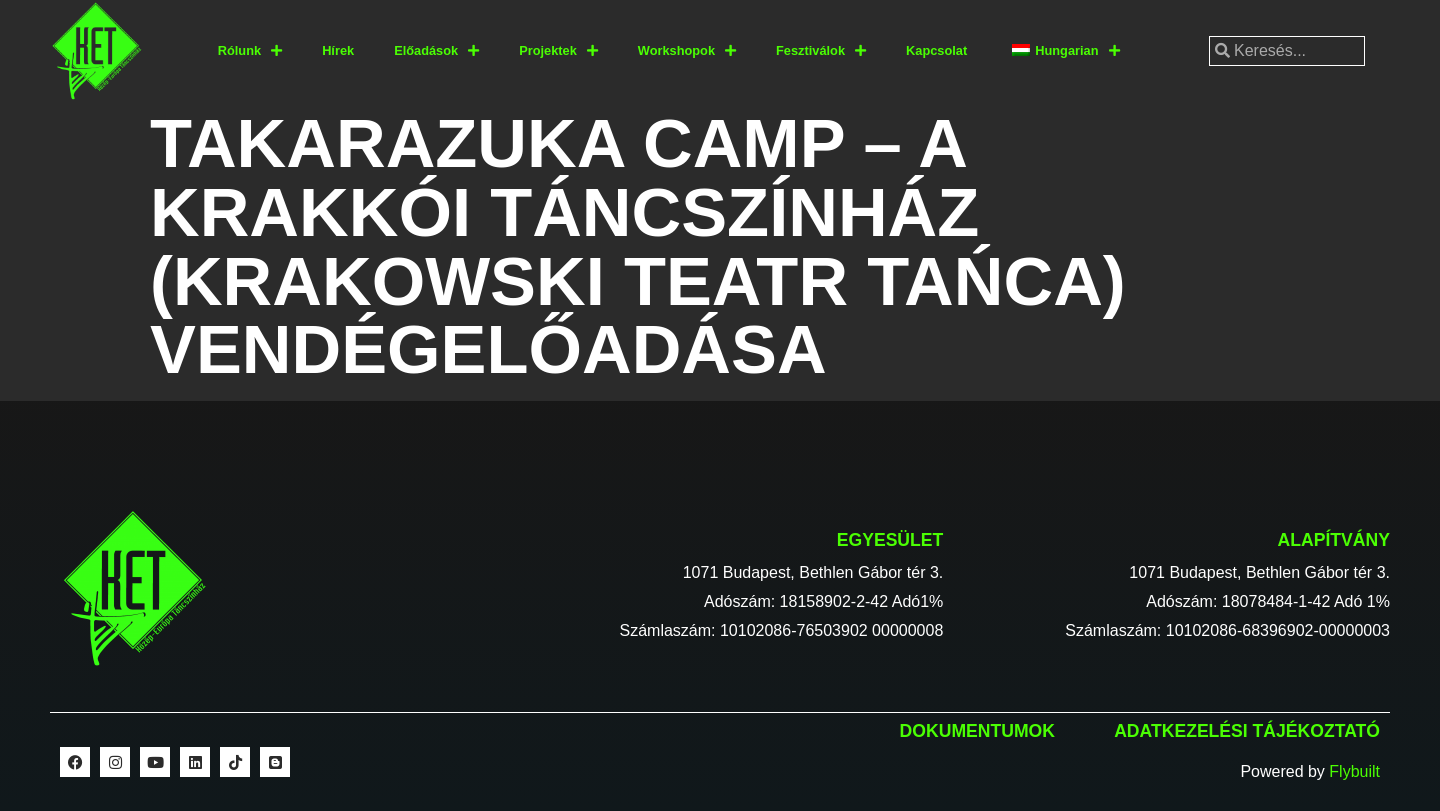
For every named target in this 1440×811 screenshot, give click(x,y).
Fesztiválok (821, 51)
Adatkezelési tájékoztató (1247, 731)
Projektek (558, 51)
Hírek (338, 50)
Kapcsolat (936, 50)
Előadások (436, 51)
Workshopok (687, 51)
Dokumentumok (977, 731)
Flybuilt (1354, 771)
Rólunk (250, 51)
